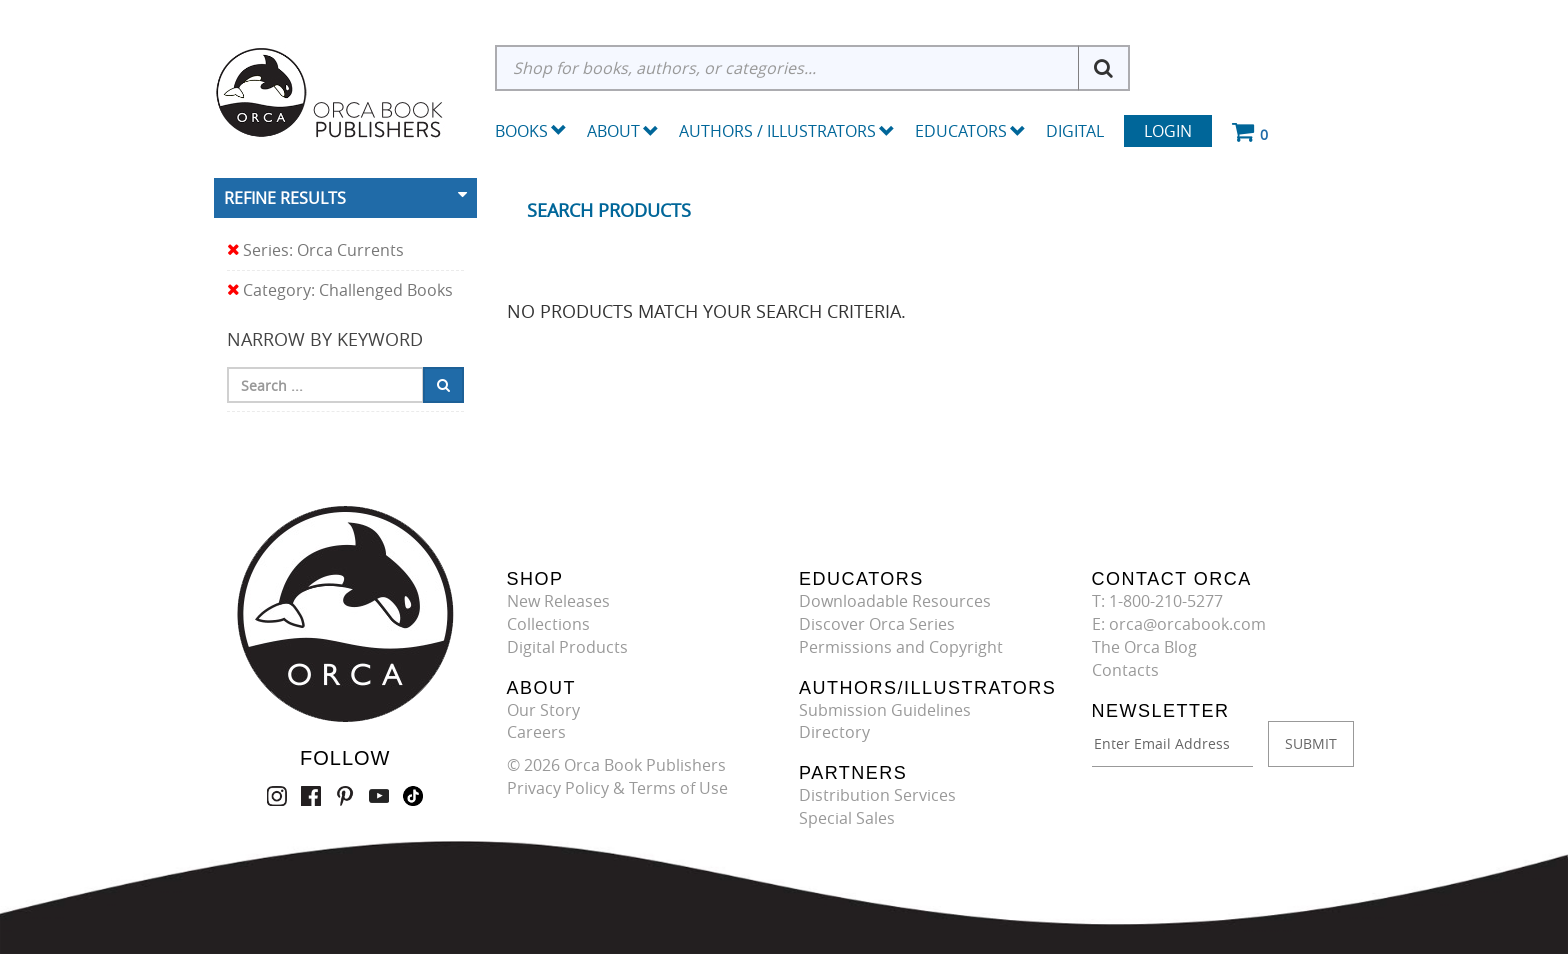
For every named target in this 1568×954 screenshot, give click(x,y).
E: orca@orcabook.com (1179, 624)
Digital (1075, 131)
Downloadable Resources (895, 601)
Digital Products (567, 647)
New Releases (558, 601)
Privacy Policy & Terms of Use (617, 788)
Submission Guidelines (885, 710)
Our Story (543, 710)
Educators (970, 131)
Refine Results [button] (285, 198)
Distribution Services (877, 795)
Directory (834, 732)
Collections (548, 624)
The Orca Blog (1144, 647)
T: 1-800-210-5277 (1157, 601)
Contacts (1125, 670)
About (623, 131)
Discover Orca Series (877, 624)
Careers (536, 732)
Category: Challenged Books (340, 290)
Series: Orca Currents (315, 250)
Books (521, 131)
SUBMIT (1311, 743)
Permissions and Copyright (901, 647)
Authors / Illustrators (787, 131)
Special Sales (847, 818)
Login (1168, 131)
